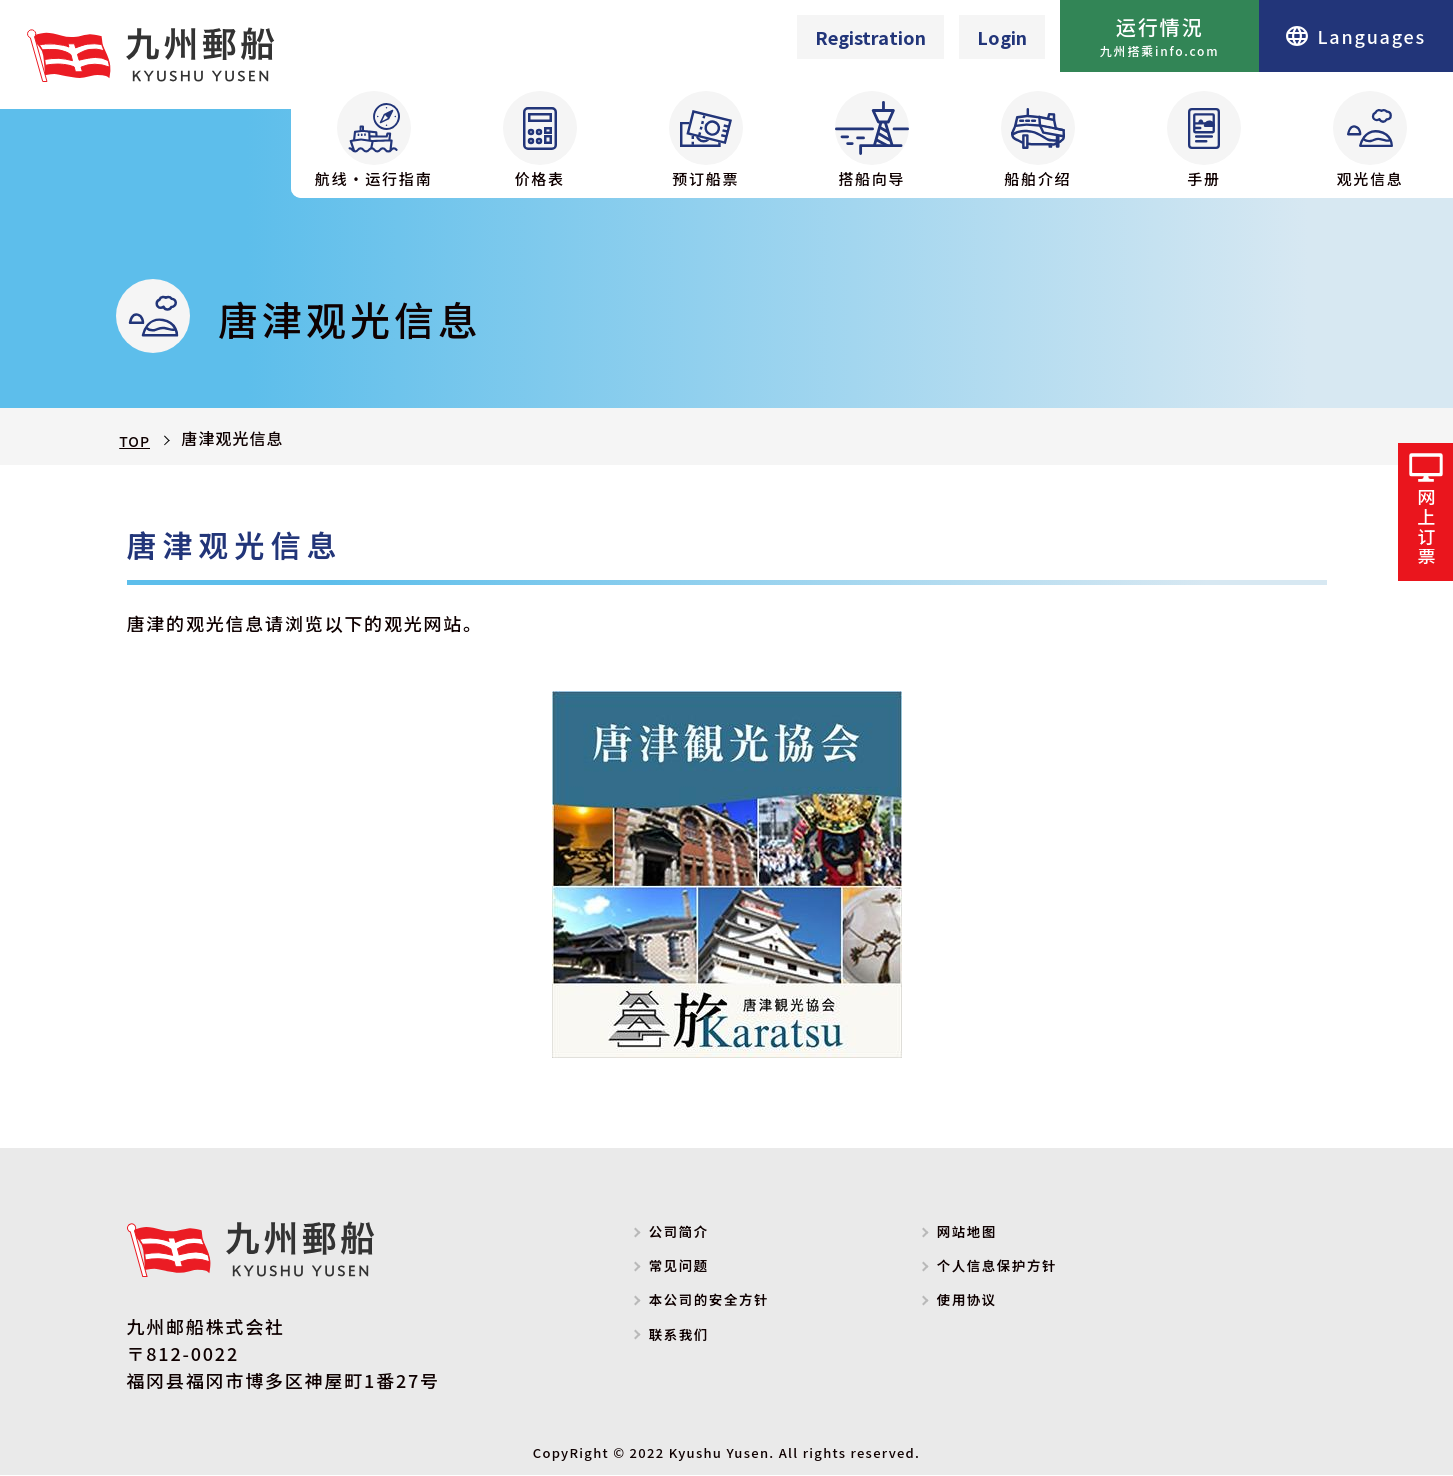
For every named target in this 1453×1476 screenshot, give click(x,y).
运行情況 (1160, 36)
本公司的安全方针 (736, 1304)
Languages (1356, 36)
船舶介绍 (1038, 140)
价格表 (540, 140)
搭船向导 (872, 140)
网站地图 (984, 1236)
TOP (136, 439)
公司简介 (696, 1236)
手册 (1204, 140)
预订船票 (706, 140)
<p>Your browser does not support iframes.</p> (910, 37)
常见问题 (696, 1270)
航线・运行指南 (374, 140)
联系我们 (696, 1338)
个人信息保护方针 (1024, 1270)
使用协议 (984, 1304)
